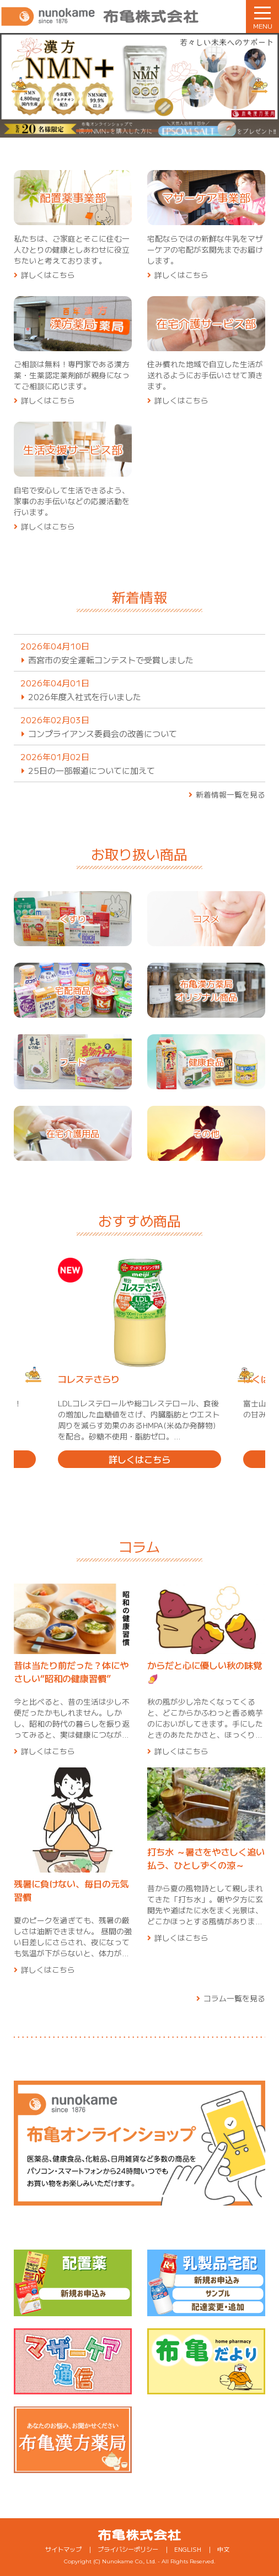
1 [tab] (84, 132)
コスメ (206, 918)
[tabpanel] (139, 85)
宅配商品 (72, 990)
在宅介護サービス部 (206, 323)
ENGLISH (187, 2549)
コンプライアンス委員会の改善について (102, 733)
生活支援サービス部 (72, 449)
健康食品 (206, 1061)
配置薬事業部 (73, 197)
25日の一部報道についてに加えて (91, 770)
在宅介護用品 (72, 1133)
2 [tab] (106, 132)
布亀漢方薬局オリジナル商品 (206, 990)
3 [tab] (128, 132)
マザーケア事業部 (206, 197)
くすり (73, 918)
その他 (206, 1133)
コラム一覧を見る (234, 1998)
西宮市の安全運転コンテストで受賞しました (111, 659)
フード (73, 1061)
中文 (223, 2549)
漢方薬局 (73, 323)
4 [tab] (150, 132)
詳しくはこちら (48, 274)
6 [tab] (194, 132)
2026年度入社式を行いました (84, 696)
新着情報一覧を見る (230, 794)
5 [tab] (172, 132)
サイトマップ (63, 2549)
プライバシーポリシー (128, 2549)
